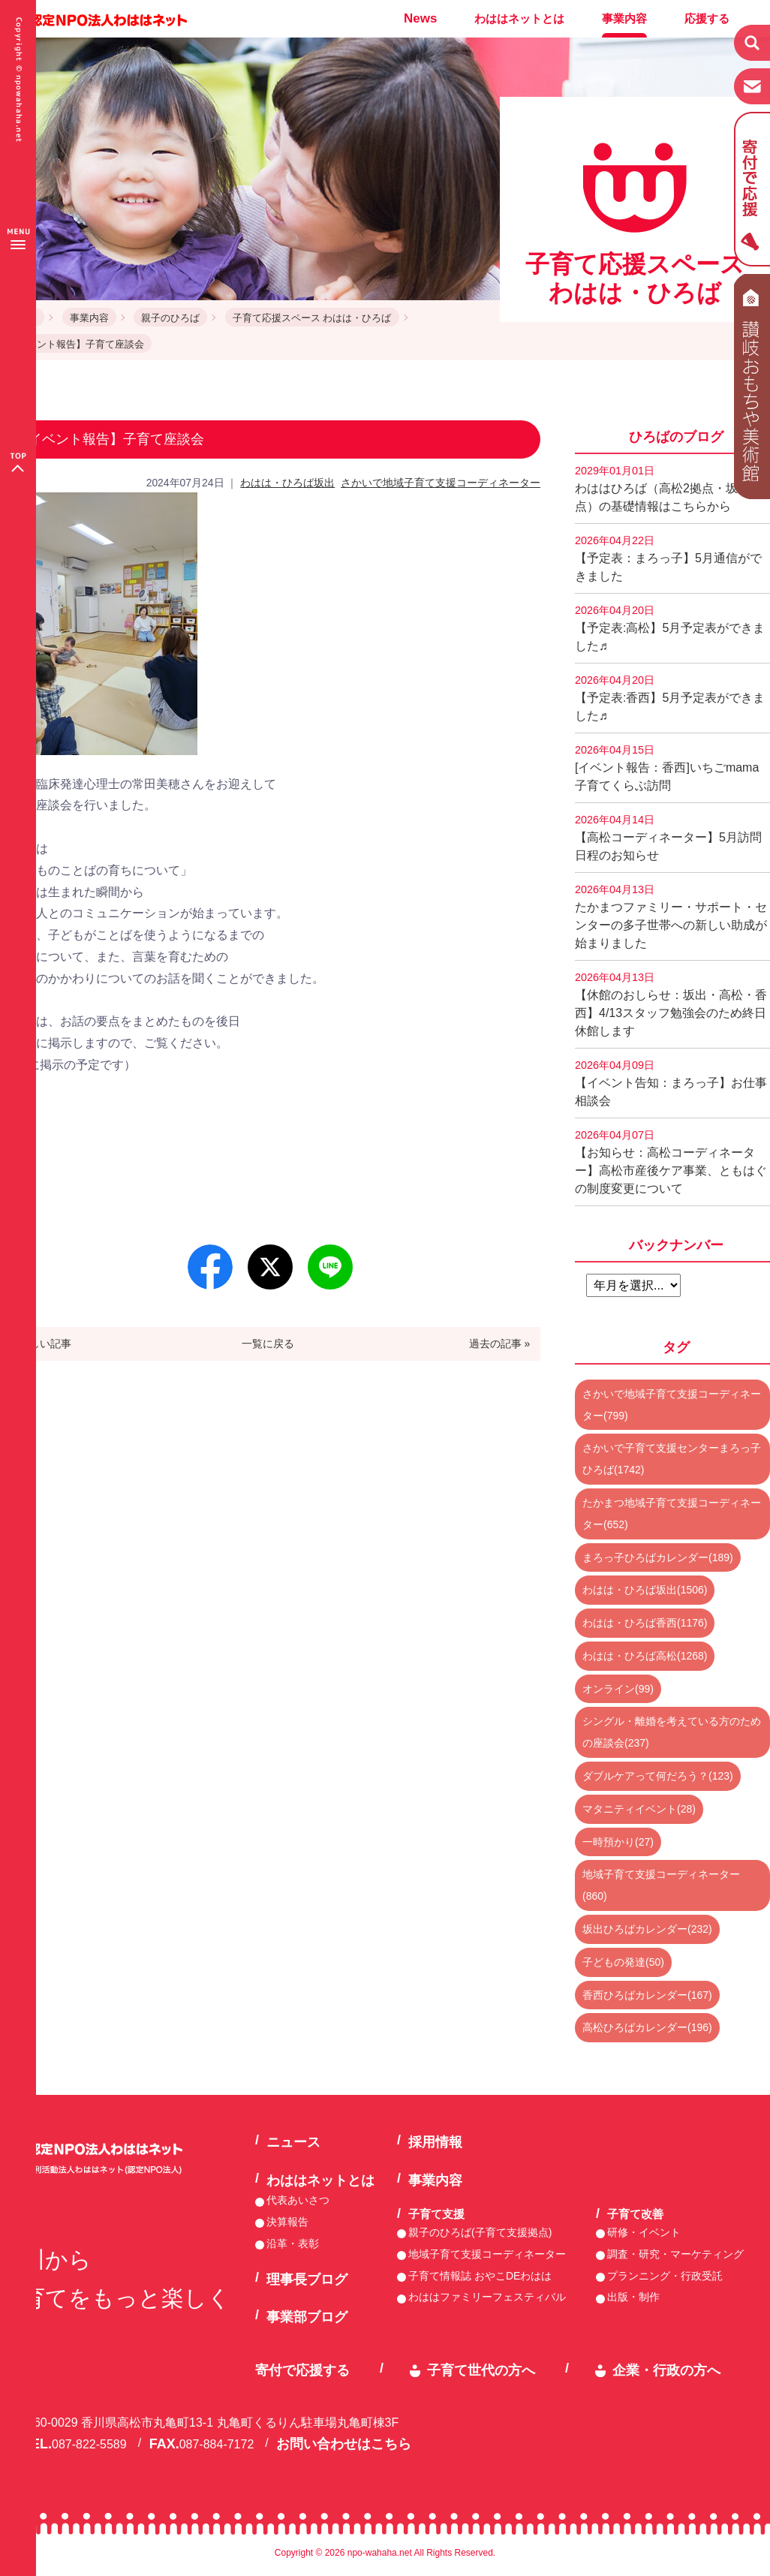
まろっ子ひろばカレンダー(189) (657, 1557)
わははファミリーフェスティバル (487, 2297)
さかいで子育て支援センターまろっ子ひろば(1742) (671, 1459)
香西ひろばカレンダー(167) (647, 1995)
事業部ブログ (306, 2317)
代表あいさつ (297, 2200)
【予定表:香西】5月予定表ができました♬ (670, 698)
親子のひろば (170, 318)
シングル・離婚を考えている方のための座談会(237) (671, 1732)
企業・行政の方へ (666, 2370)
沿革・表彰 (292, 2243)
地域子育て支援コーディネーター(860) (661, 1885)
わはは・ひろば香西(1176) (644, 1623)
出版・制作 (633, 2297)
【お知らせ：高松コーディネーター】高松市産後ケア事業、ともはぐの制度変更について (671, 1162)
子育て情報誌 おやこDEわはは (480, 2276)
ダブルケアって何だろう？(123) (657, 1776)
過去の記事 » (500, 1344)
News (420, 18)
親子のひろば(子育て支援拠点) (480, 2232)
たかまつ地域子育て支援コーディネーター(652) (671, 1513)
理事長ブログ (306, 2279)
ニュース (293, 2142)
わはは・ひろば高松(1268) (644, 1656)
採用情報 (435, 2142)
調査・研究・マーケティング (675, 2254)
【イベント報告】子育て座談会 (76, 344)
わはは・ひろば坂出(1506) (644, 1590)
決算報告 (287, 2222)
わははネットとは (519, 18)
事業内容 (624, 18)
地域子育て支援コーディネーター (487, 2254)
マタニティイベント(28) (639, 1809)
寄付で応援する (302, 2370)
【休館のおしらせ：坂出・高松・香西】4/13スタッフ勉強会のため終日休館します (671, 1004)
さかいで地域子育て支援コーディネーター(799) (671, 1405)
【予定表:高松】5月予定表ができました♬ (670, 628)
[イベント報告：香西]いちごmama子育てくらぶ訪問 (667, 768)
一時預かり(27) (618, 1842)
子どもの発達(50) (623, 1962)
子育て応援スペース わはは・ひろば (312, 318)
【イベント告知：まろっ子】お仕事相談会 (671, 1083)
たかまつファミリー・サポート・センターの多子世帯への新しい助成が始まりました (671, 916)
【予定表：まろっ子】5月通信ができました (668, 558)
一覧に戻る (268, 1344)
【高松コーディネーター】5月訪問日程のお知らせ (668, 838)
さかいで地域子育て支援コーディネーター (440, 483)
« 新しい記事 (41, 1344)
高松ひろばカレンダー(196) (647, 2027)
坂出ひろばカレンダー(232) (647, 1929)
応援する (706, 18)
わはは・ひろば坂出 (287, 483)
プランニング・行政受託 (665, 2276)
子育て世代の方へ (481, 2370)
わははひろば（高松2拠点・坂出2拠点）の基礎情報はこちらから (671, 489)
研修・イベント (644, 2232)
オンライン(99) (618, 1689)
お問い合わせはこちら (343, 2443)
